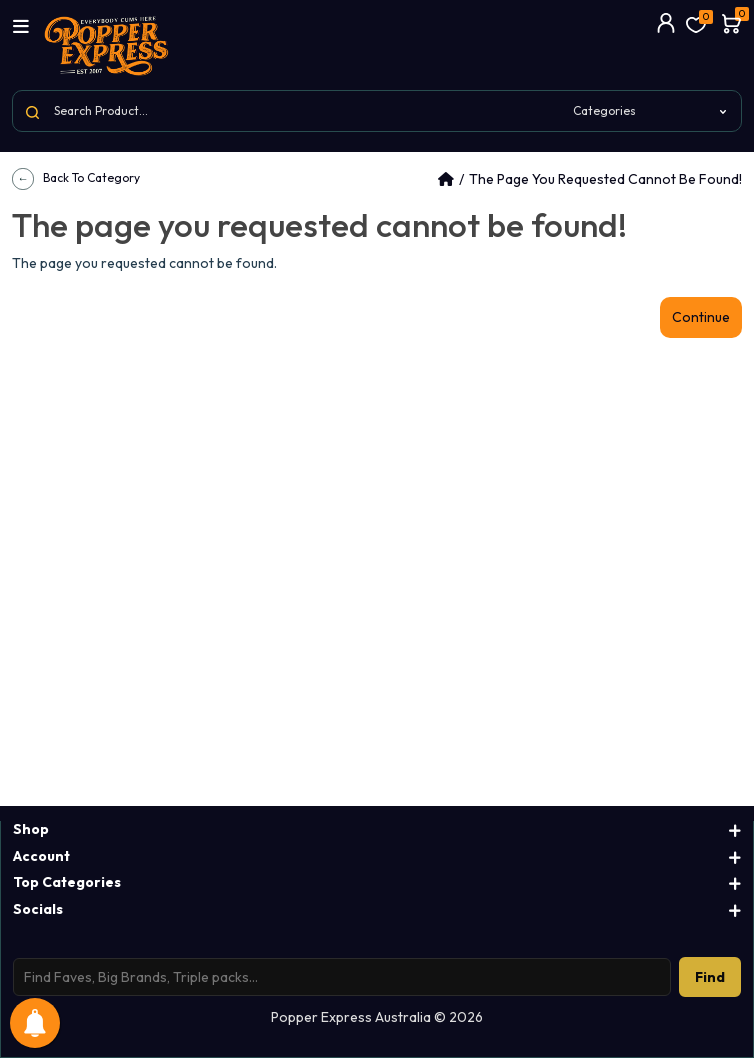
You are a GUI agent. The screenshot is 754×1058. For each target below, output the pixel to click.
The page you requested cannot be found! (605, 179)
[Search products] (342, 977)
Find (710, 977)
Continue (701, 317)
